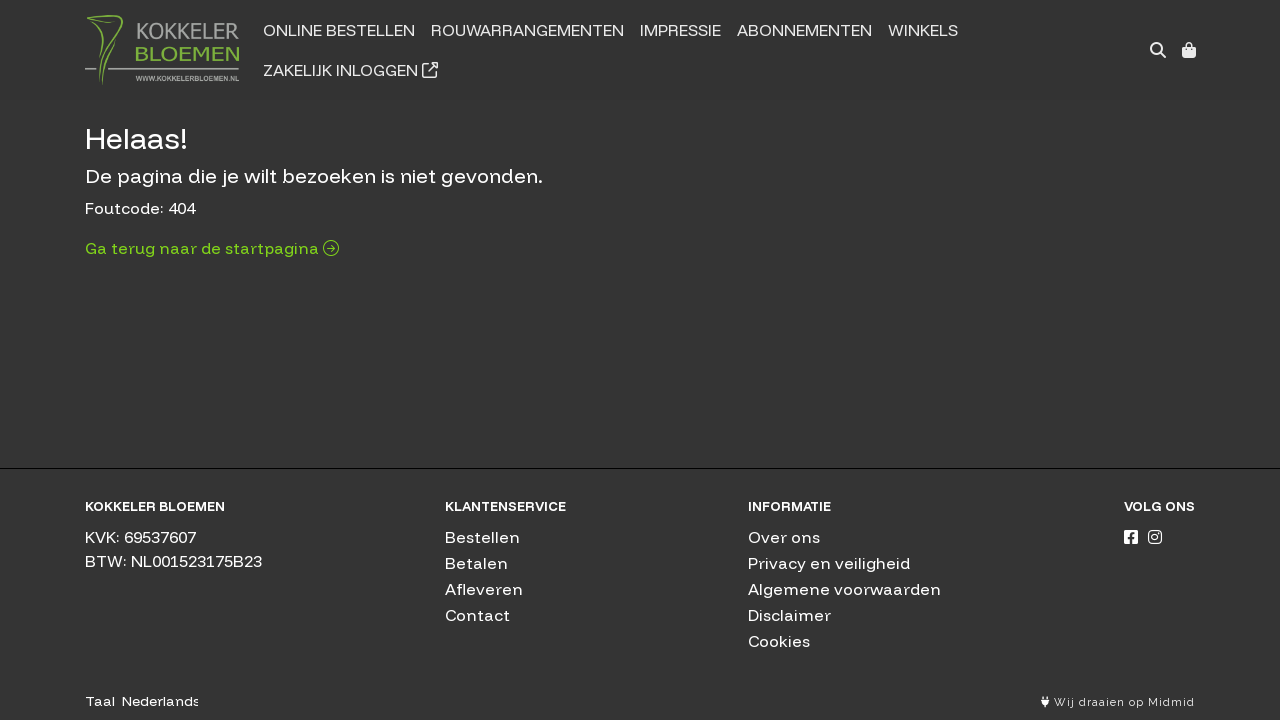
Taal (100, 701)
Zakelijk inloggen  (350, 70)
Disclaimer (789, 615)
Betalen (476, 563)
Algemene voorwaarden (844, 589)
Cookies (779, 641)
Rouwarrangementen (527, 30)
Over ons (784, 537)
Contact (477, 615)
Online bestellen (339, 30)
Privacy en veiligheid (829, 563)
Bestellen (482, 537)
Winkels (923, 30)
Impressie (680, 30)
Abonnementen (804, 30)
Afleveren (484, 589)
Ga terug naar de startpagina (212, 248)
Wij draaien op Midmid (1118, 702)
